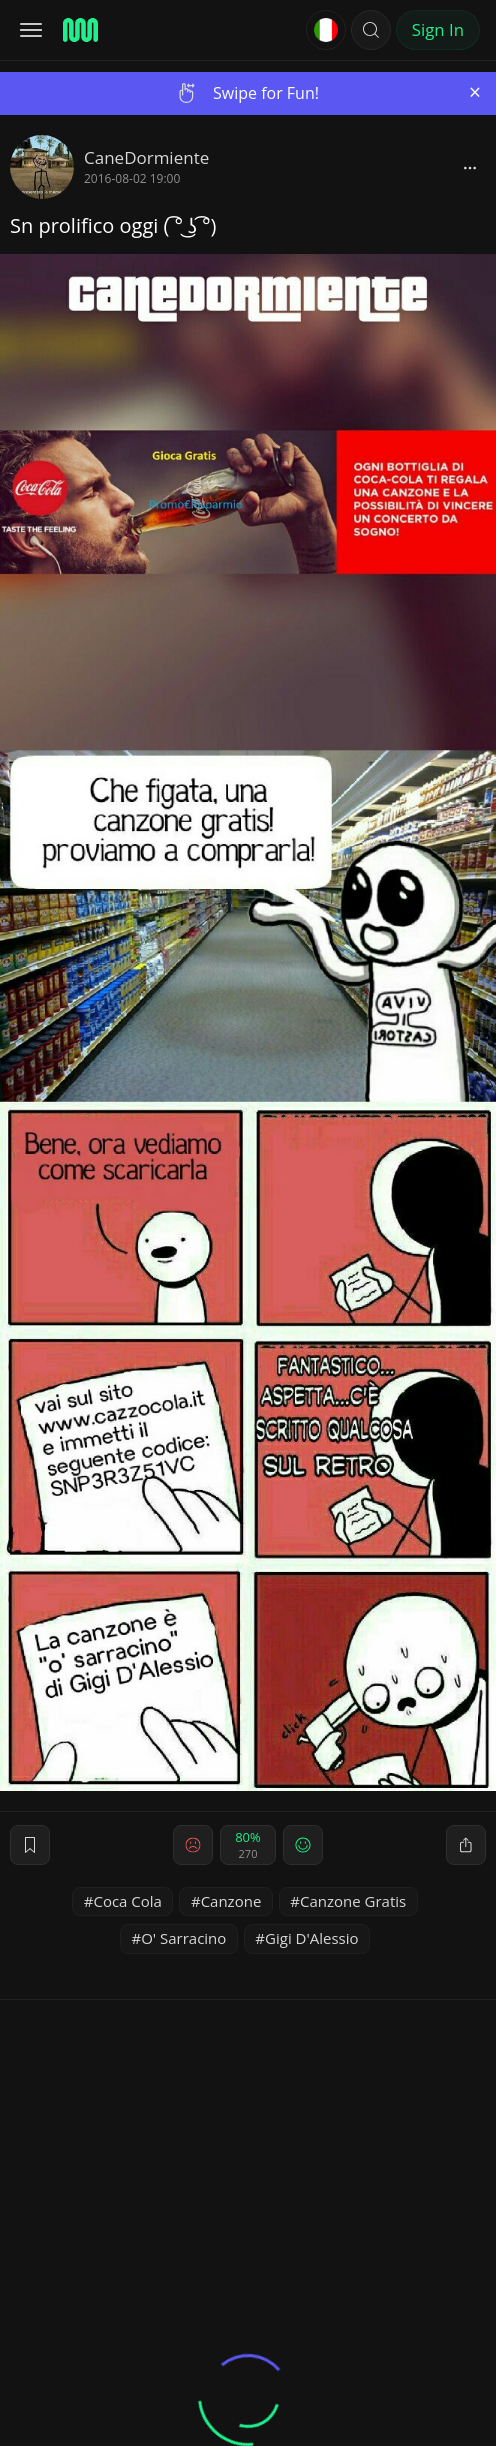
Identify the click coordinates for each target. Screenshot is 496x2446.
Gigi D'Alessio (312, 1938)
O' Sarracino (183, 1938)
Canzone (231, 1901)
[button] (371, 30)
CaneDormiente (146, 157)
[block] (470, 167)
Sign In (438, 29)
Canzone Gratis (353, 1901)
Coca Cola (127, 1901)
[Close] (475, 92)
